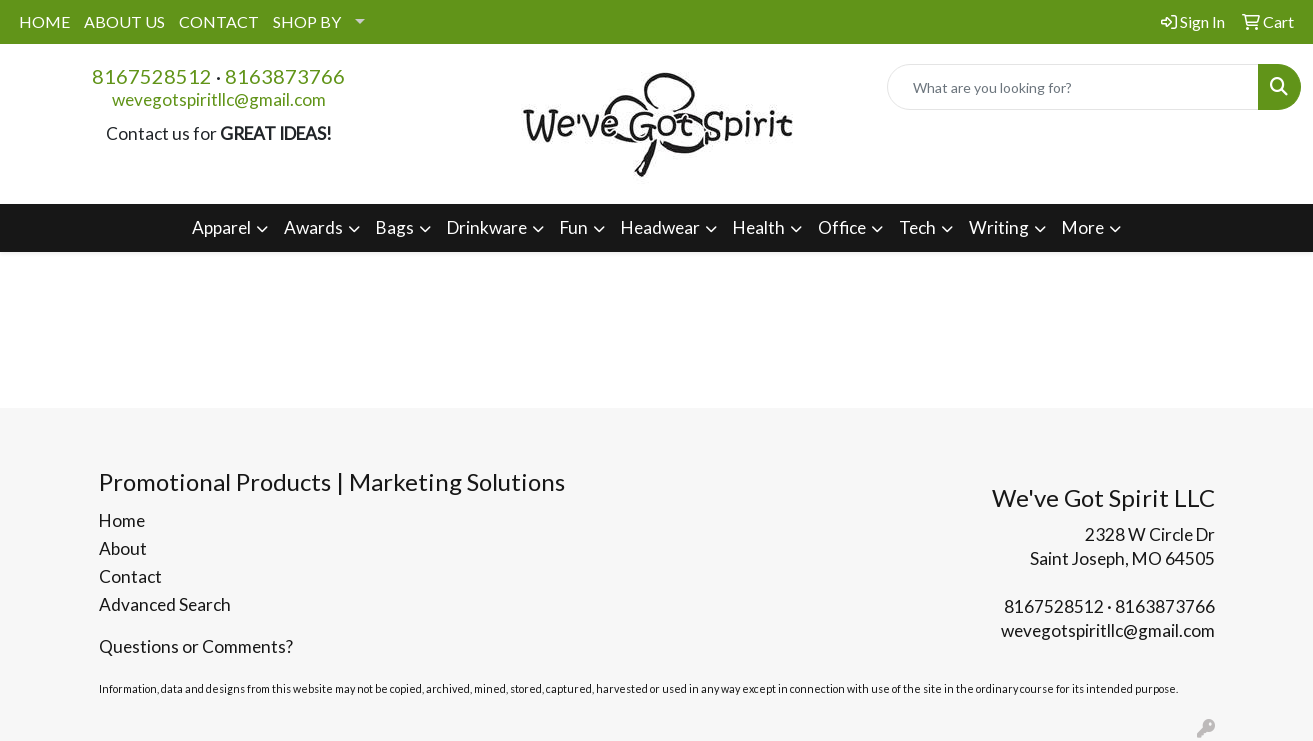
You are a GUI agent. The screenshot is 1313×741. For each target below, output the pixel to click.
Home (122, 520)
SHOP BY (307, 21)
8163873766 (285, 76)
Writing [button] (999, 227)
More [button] (1083, 227)
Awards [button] (313, 227)
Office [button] (842, 227)
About (123, 548)
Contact (130, 576)
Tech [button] (917, 227)
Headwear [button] (660, 227)
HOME (44, 21)
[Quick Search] (1073, 87)
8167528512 (152, 76)
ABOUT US (124, 21)
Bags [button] (395, 227)
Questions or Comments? (196, 646)
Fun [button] (574, 227)
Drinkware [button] (487, 227)
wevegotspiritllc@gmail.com (219, 99)
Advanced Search (165, 604)
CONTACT (219, 21)
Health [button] (759, 227)
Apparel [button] (221, 227)
